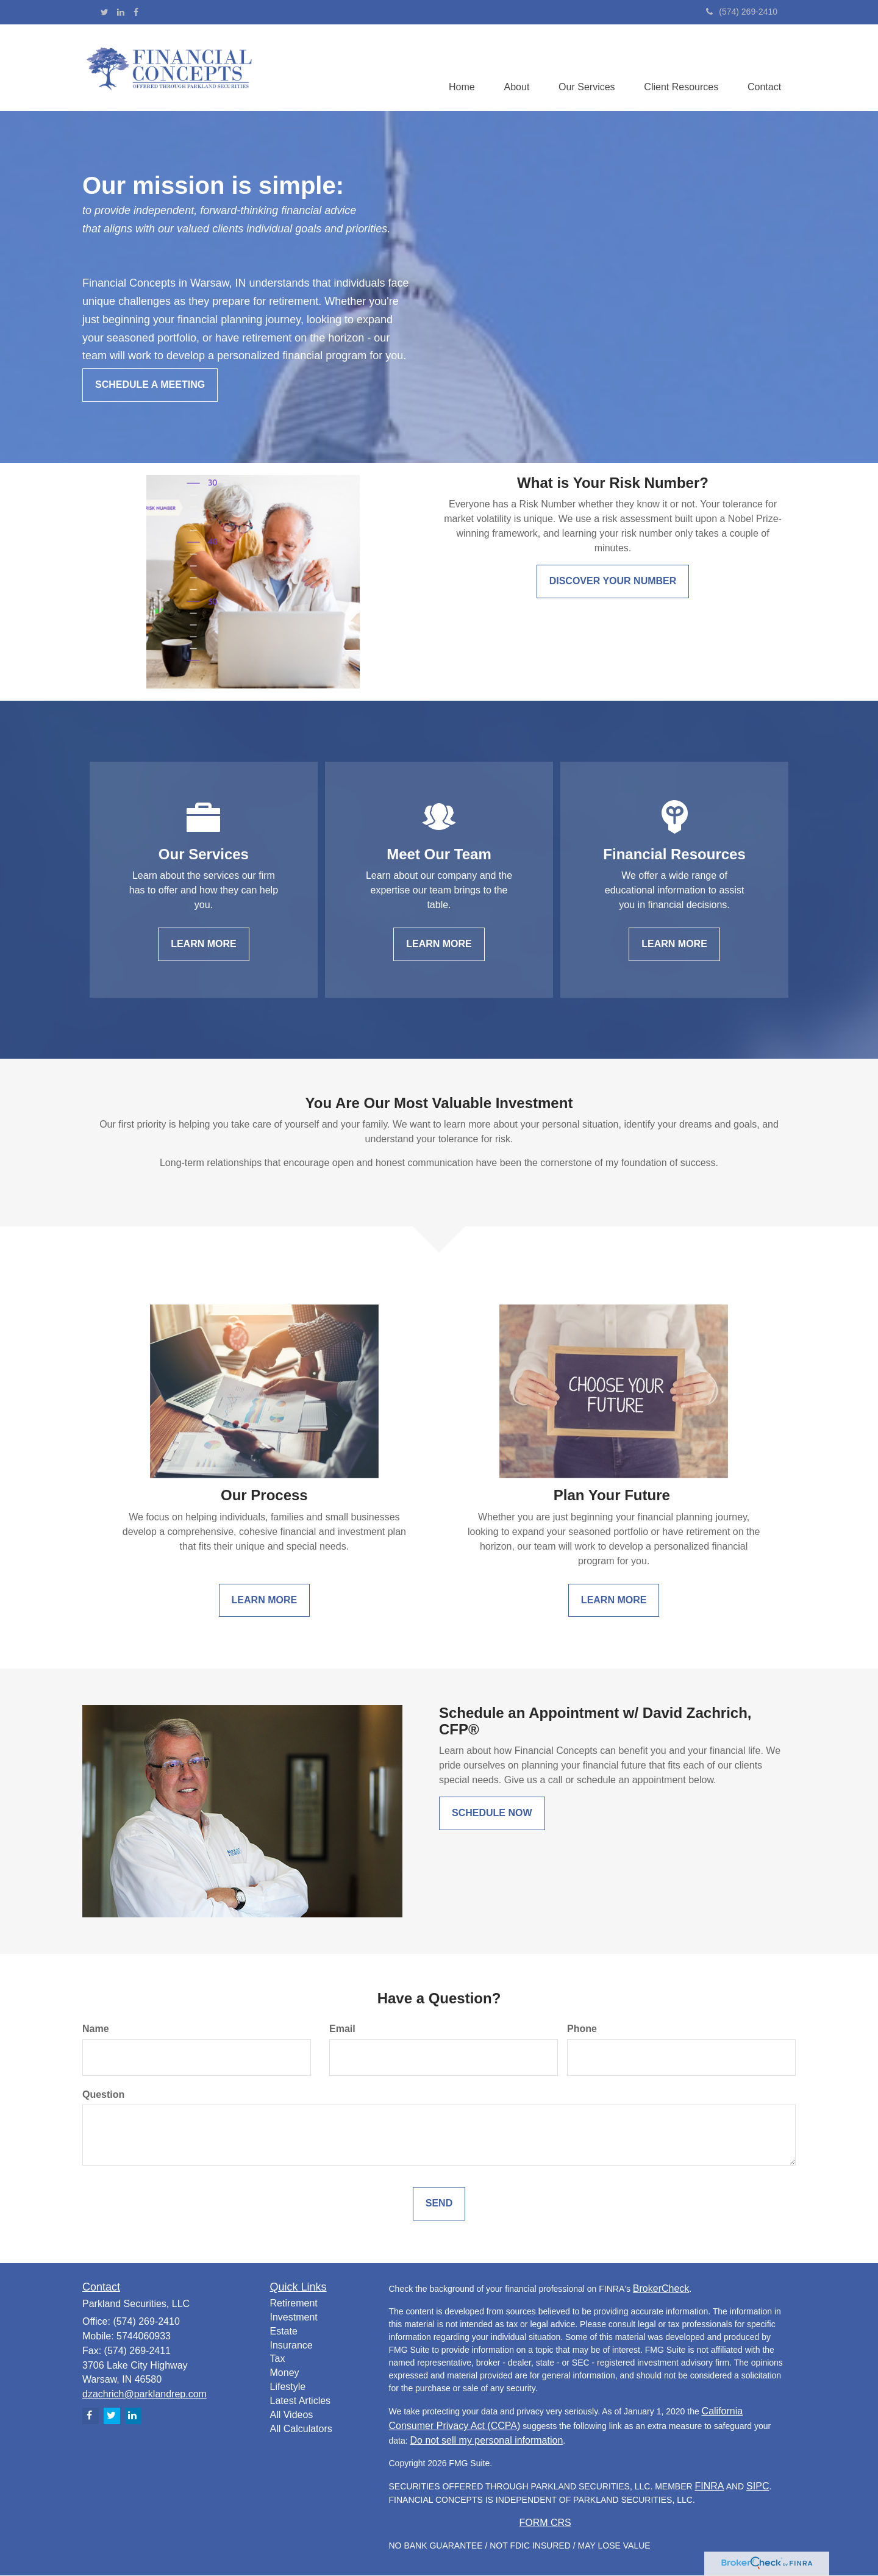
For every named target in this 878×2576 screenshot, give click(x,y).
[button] (512, 67)
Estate (284, 2332)
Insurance (291, 2346)
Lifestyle (288, 2387)
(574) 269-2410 (741, 11)
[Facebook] (136, 12)
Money (284, 2373)
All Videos (291, 2415)
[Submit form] (439, 2204)
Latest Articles (300, 2401)
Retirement (294, 2304)
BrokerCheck (661, 2289)
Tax (277, 2359)
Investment (294, 2318)
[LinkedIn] (120, 12)
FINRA (709, 2486)
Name (95, 2029)
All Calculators (301, 2429)
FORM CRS (545, 2523)
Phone (582, 2029)
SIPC (757, 2486)
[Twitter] (105, 12)
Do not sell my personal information (486, 2441)
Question (103, 2095)
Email (342, 2029)
